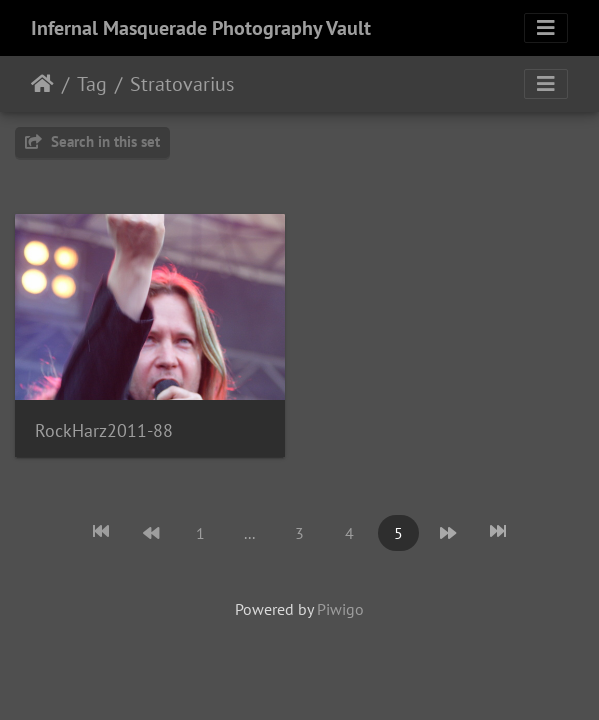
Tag (92, 84)
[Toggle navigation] (546, 28)
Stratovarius (182, 84)
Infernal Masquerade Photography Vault (201, 28)
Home (42, 84)
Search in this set (92, 141)
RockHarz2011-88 (104, 430)
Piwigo (340, 609)
